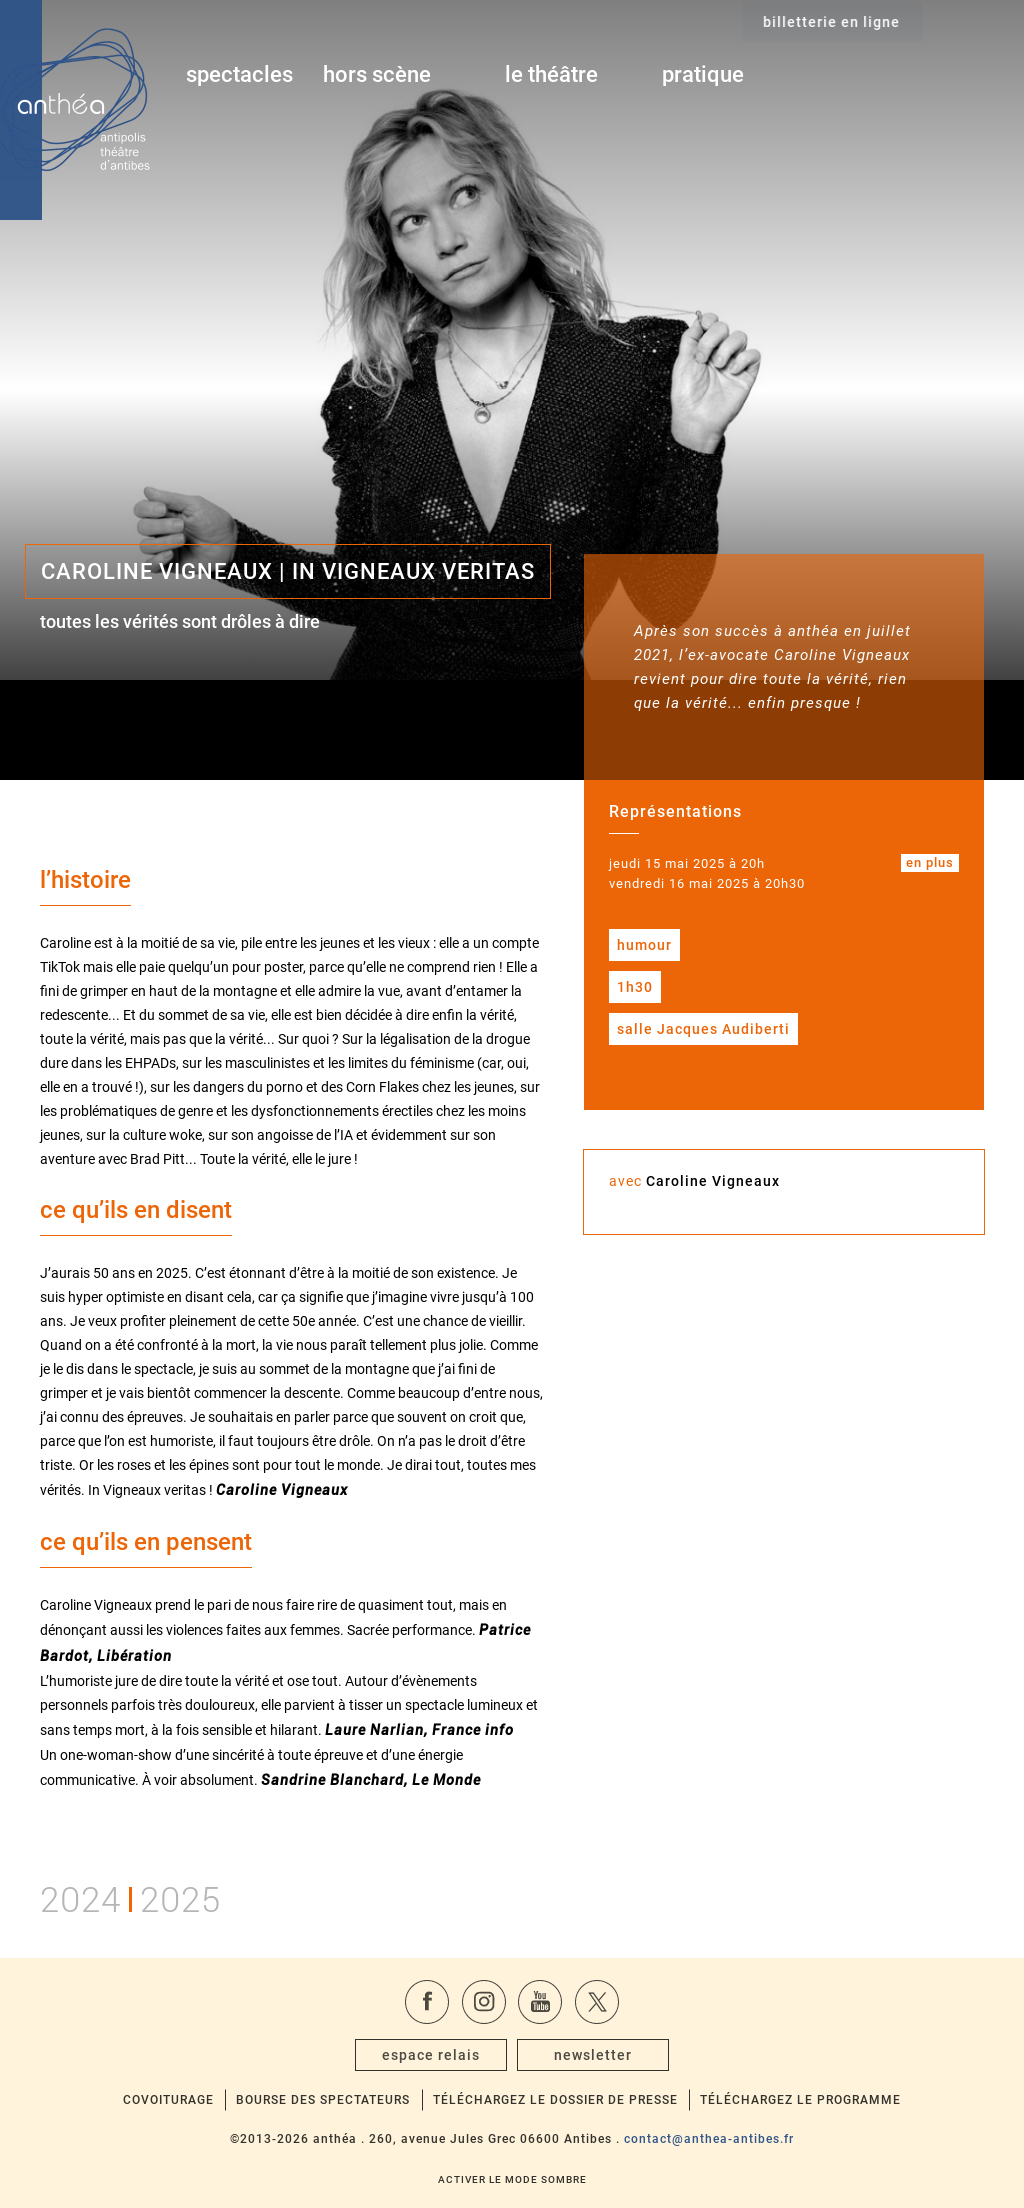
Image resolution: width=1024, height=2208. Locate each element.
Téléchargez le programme (800, 2100)
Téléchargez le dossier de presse (555, 2100)
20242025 (130, 1896)
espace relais (431, 2055)
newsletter (593, 2055)
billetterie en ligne (931, 76)
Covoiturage (168, 2100)
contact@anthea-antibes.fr (709, 2139)
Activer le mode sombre (512, 2179)
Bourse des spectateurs (323, 2100)
